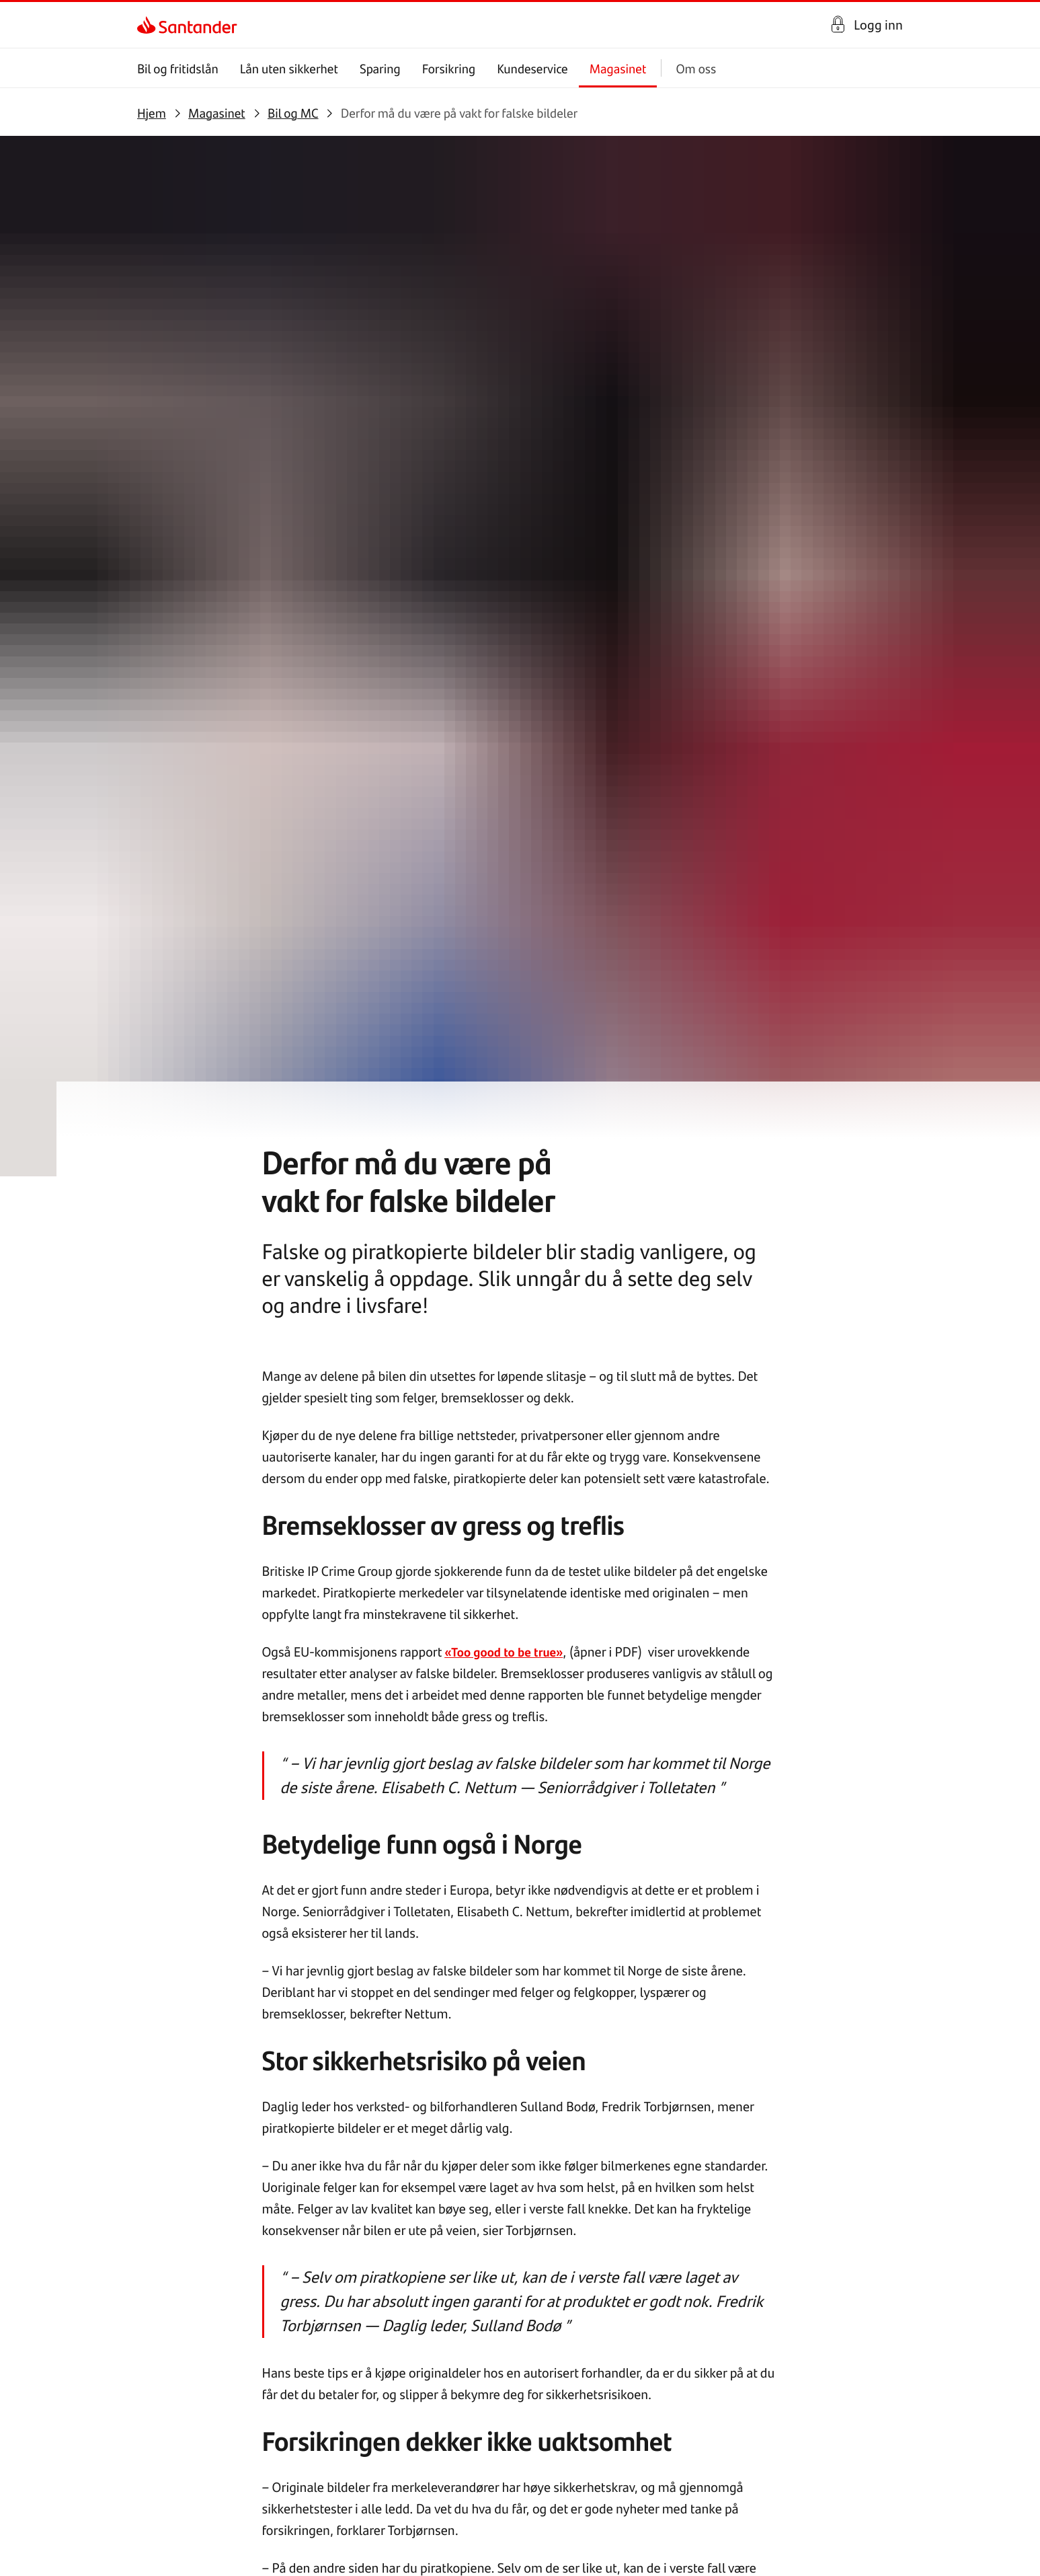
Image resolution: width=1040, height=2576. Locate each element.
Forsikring (449, 68)
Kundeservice (532, 68)
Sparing (380, 68)
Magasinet (618, 68)
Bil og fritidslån (177, 68)
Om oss (696, 68)
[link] (148, 25)
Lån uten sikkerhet (289, 68)
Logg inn (878, 24)
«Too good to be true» (508, 687)
